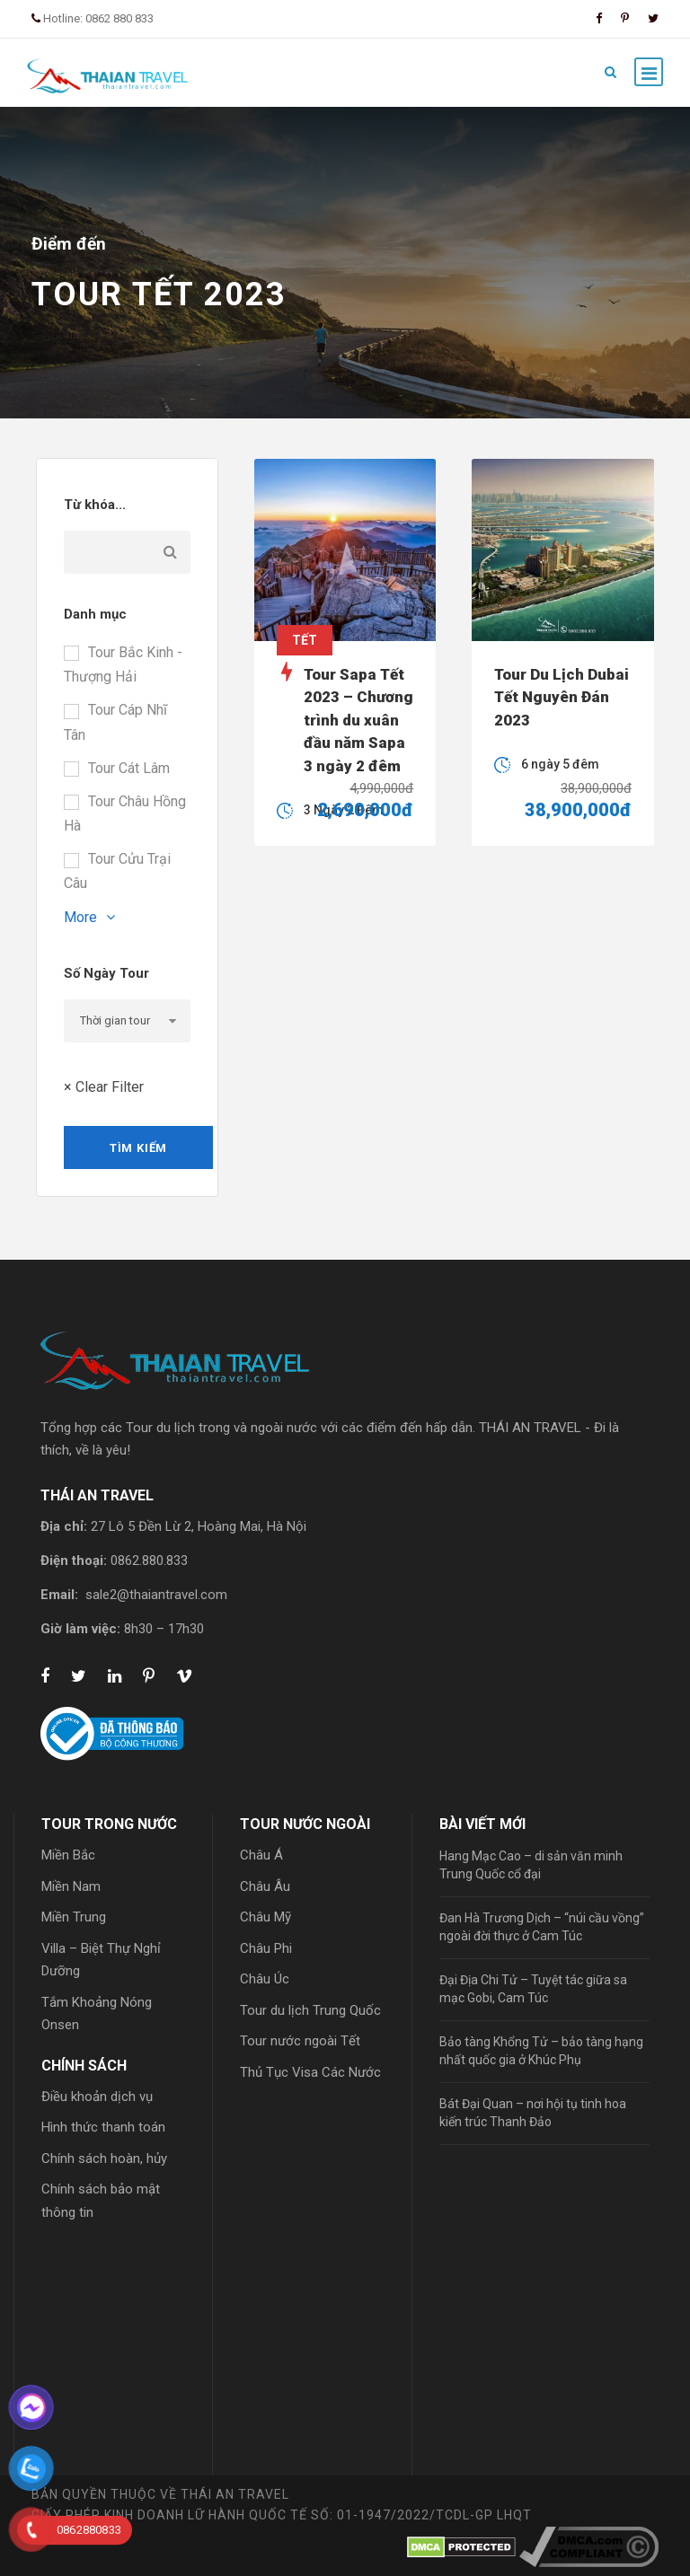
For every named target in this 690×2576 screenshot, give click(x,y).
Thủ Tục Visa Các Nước (310, 2072)
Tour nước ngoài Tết (300, 2041)
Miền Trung (73, 1917)
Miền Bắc (68, 1855)
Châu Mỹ (265, 1917)
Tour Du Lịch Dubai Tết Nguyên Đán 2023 (561, 697)
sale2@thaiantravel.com (156, 1595)
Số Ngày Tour (106, 973)
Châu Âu (265, 1886)
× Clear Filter (104, 1086)
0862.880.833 (149, 1560)
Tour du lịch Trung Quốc (310, 2010)
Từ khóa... (95, 505)
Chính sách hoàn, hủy (104, 2158)
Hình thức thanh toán (103, 2127)
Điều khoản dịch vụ (97, 2096)
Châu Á (261, 1855)
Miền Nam (71, 1886)
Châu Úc (264, 1979)
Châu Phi (266, 1948)
